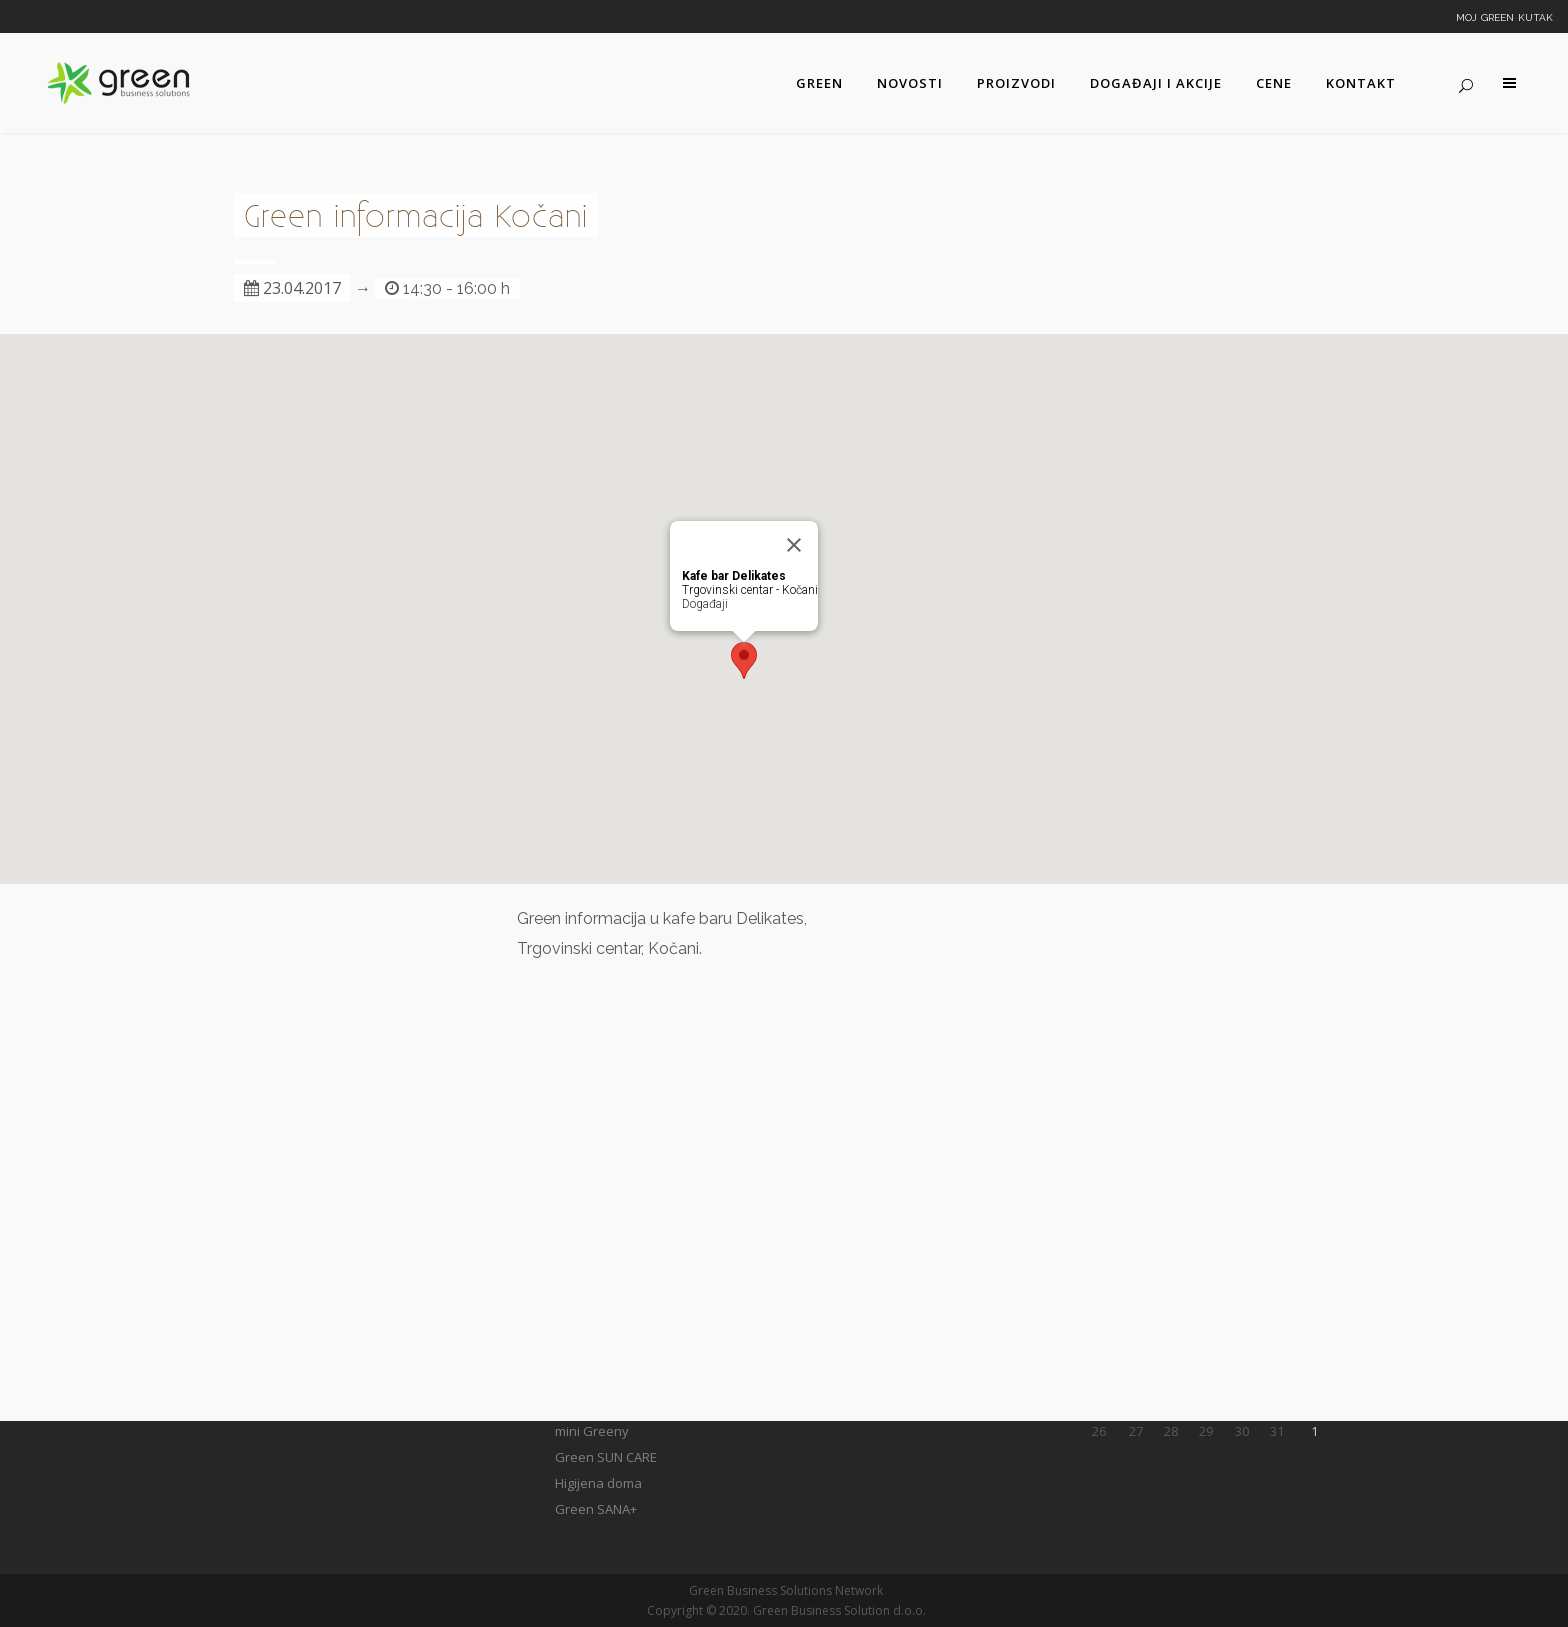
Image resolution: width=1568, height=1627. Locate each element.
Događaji (705, 604)
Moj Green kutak (1504, 16)
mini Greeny (592, 1431)
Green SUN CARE (606, 1457)
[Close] (794, 545)
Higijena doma (598, 1483)
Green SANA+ (596, 1509)
